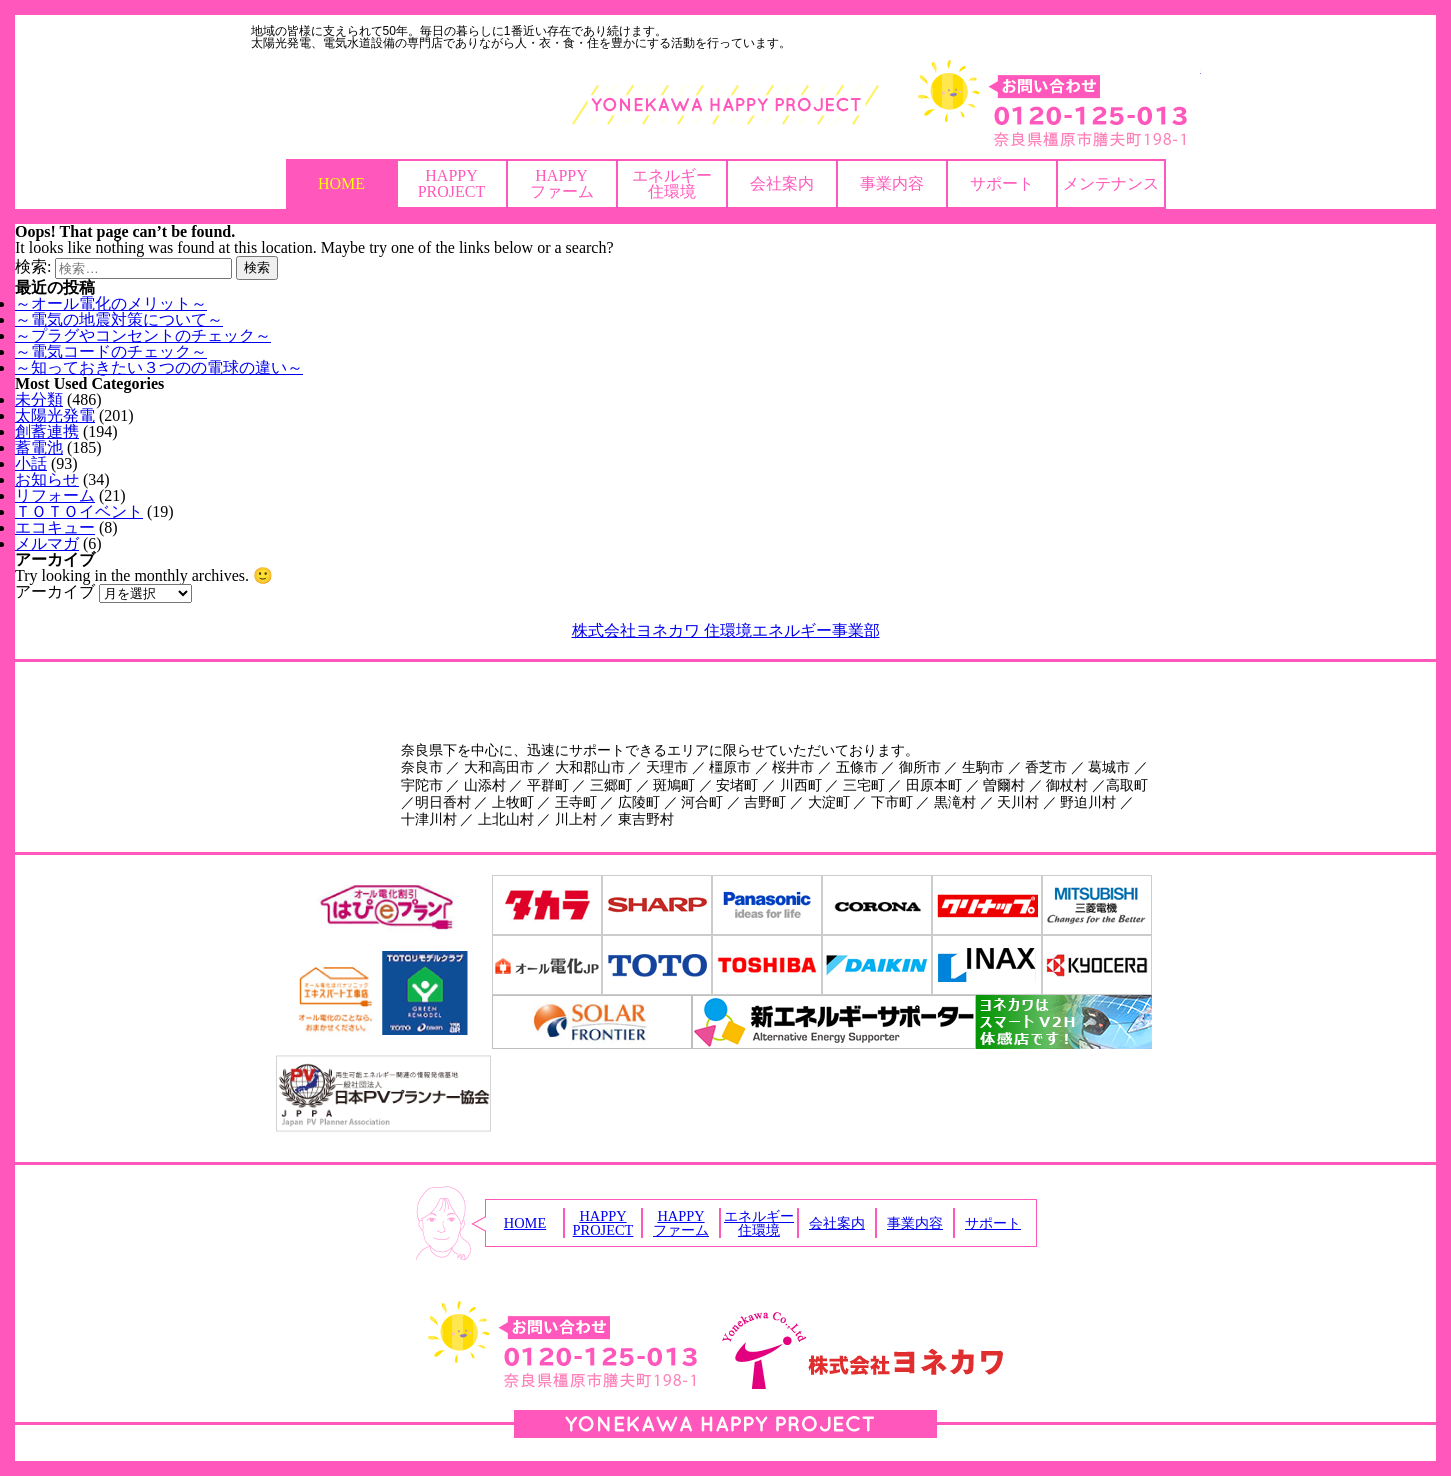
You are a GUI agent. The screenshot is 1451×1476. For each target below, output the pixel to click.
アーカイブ (55, 591)
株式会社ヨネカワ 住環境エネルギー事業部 (726, 630)
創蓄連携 (47, 431)
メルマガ (47, 543)
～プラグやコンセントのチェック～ (143, 335)
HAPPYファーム (562, 183)
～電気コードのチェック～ (111, 351)
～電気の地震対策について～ (119, 319)
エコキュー (55, 527)
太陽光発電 (55, 415)
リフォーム (55, 495)
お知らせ (47, 479)
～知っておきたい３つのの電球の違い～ (159, 367)
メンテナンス (1111, 183)
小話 (31, 463)
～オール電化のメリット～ (111, 303)
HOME (341, 183)
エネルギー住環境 (672, 183)
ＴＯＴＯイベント (79, 511)
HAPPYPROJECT (452, 183)
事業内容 (892, 183)
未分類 (39, 399)
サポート (1002, 183)
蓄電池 (39, 447)
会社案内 (782, 183)
